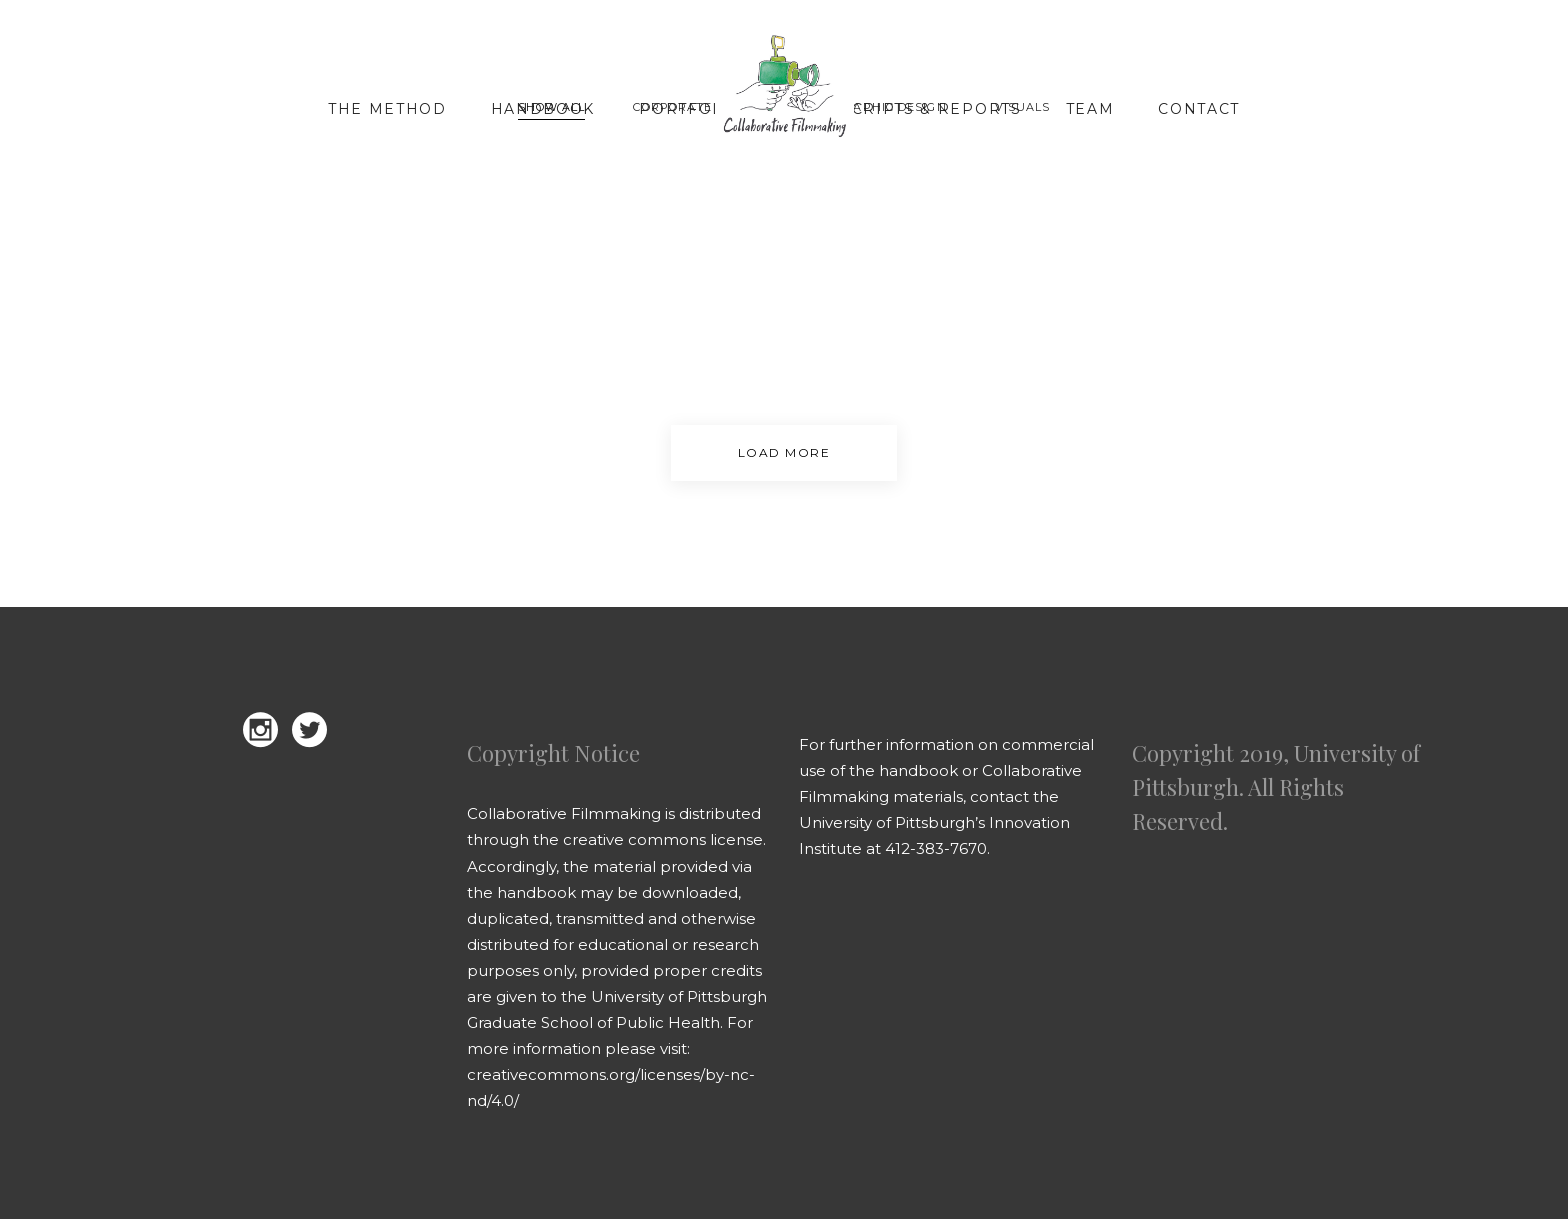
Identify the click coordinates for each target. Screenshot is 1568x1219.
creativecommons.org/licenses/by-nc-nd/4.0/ (611, 1087)
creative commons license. (664, 839)
